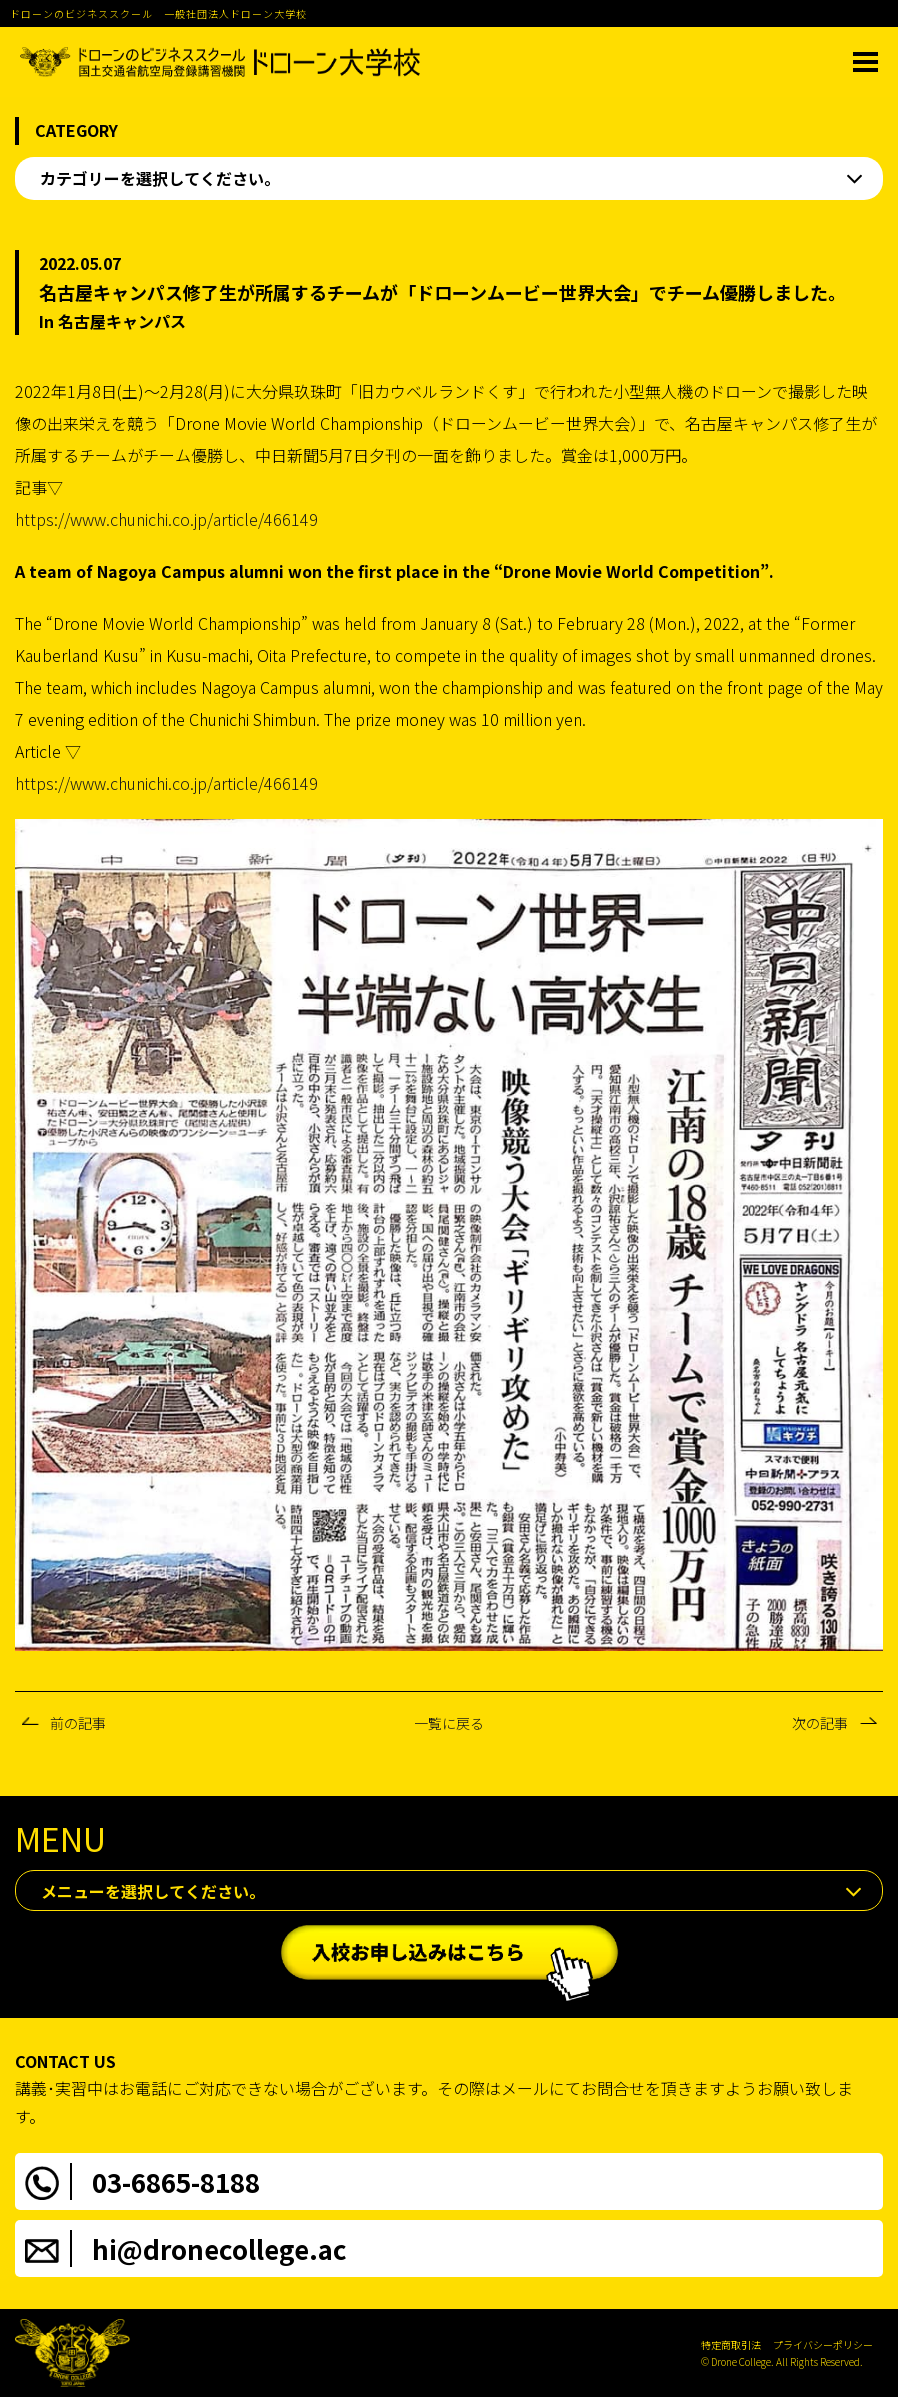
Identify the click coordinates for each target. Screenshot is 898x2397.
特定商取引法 (731, 2344)
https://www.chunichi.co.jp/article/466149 (166, 519)
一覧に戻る (449, 1723)
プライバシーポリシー (823, 2344)
